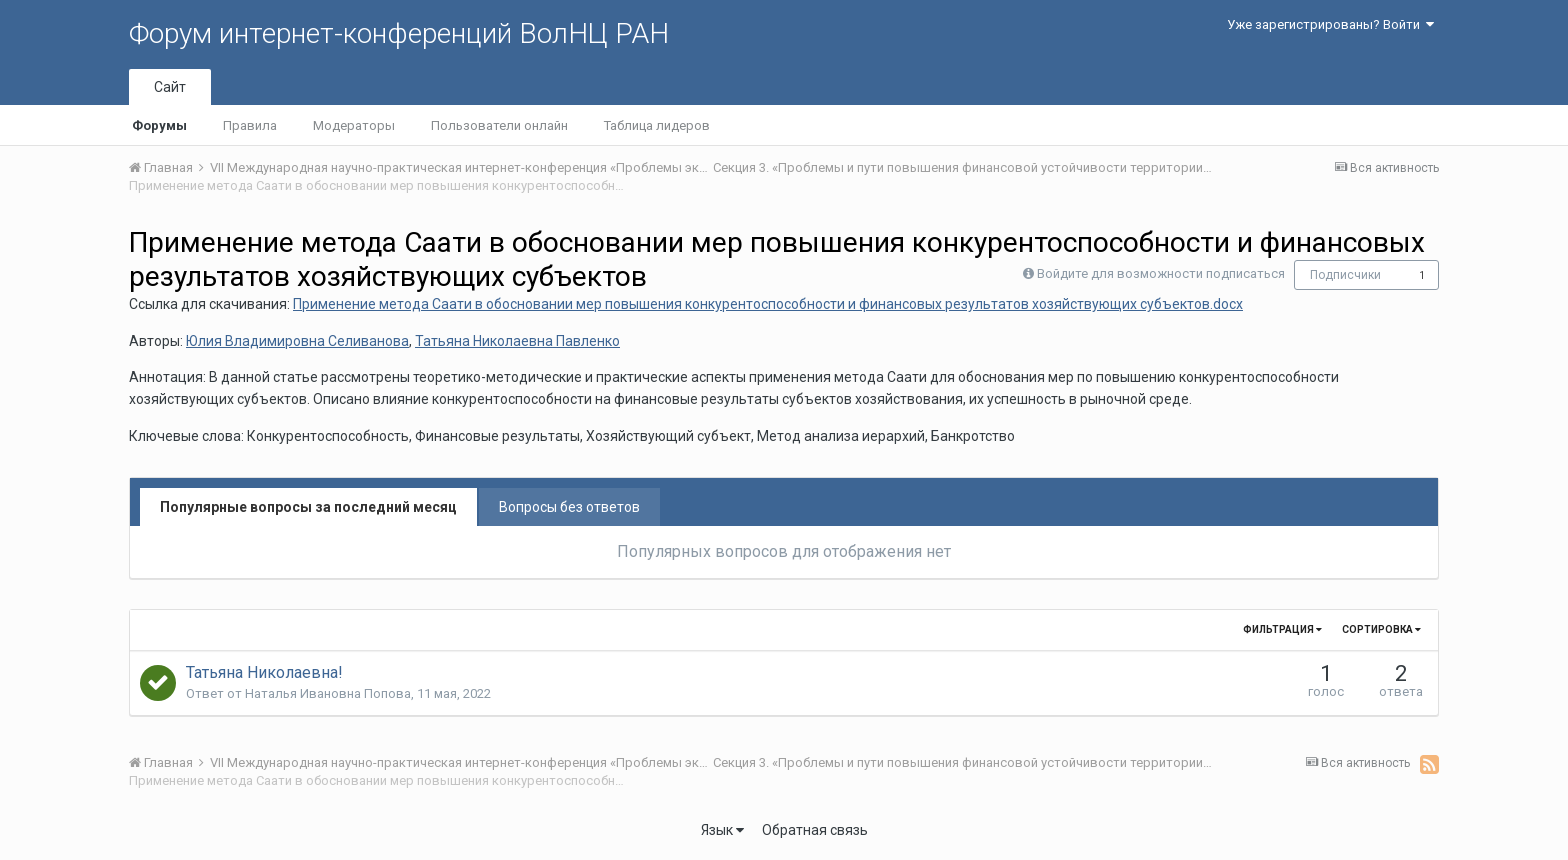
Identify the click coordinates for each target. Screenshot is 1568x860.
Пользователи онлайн (499, 125)
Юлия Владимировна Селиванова (297, 341)
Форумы (159, 125)
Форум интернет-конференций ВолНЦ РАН (399, 33)
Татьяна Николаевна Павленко (517, 341)
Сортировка (1381, 629)
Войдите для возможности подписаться (1161, 273)
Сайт (170, 87)
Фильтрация (1282, 629)
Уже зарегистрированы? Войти (1330, 24)
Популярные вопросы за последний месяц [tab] (308, 507)
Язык (722, 830)
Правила (250, 125)
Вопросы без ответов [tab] (569, 507)
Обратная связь (815, 830)
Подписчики (1345, 275)
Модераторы (354, 125)
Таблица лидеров (657, 125)
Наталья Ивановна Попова (328, 693)
